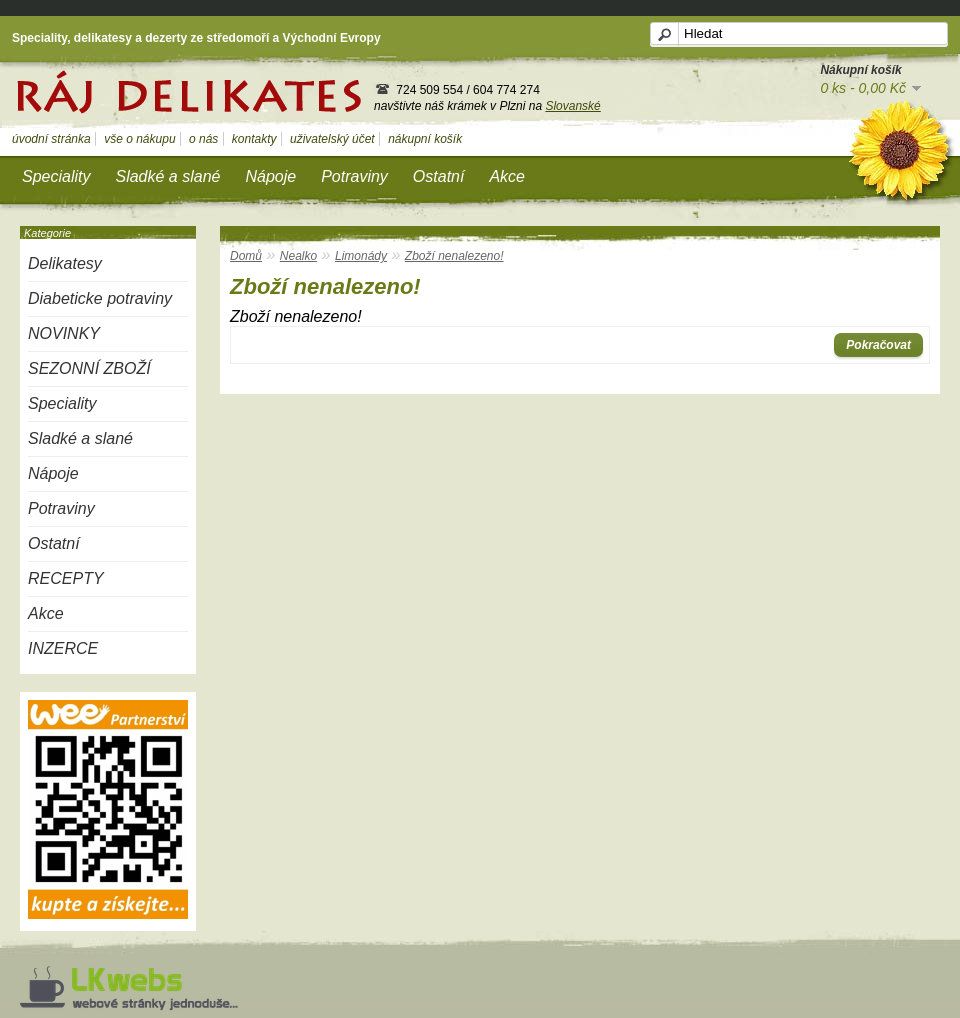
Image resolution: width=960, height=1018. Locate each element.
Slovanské (572, 106)
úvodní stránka (51, 139)
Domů (246, 256)
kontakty (254, 139)
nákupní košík (425, 139)
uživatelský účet (332, 139)
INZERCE (63, 648)
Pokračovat (878, 345)
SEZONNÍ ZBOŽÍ (89, 368)
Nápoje (270, 176)
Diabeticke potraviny (100, 298)
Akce (507, 176)
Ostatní (439, 176)
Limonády (361, 256)
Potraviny (354, 176)
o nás (203, 139)
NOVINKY (64, 333)
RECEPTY (66, 578)
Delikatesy (65, 263)
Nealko (298, 256)
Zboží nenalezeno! (454, 256)
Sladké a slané (167, 176)
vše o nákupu (139, 139)
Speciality (56, 176)
